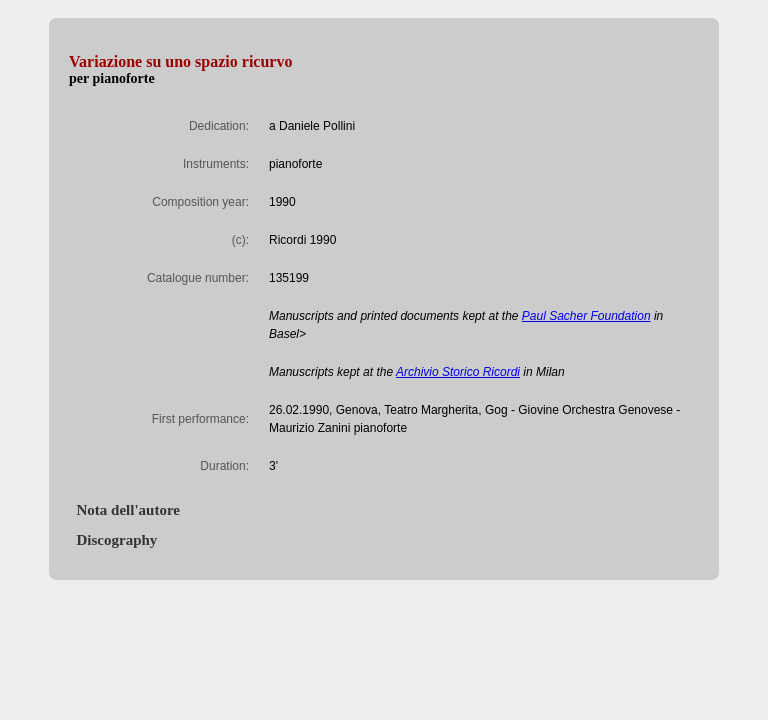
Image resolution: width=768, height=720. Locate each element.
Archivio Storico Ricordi (458, 372)
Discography (113, 540)
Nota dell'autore (124, 510)
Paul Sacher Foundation (586, 316)
